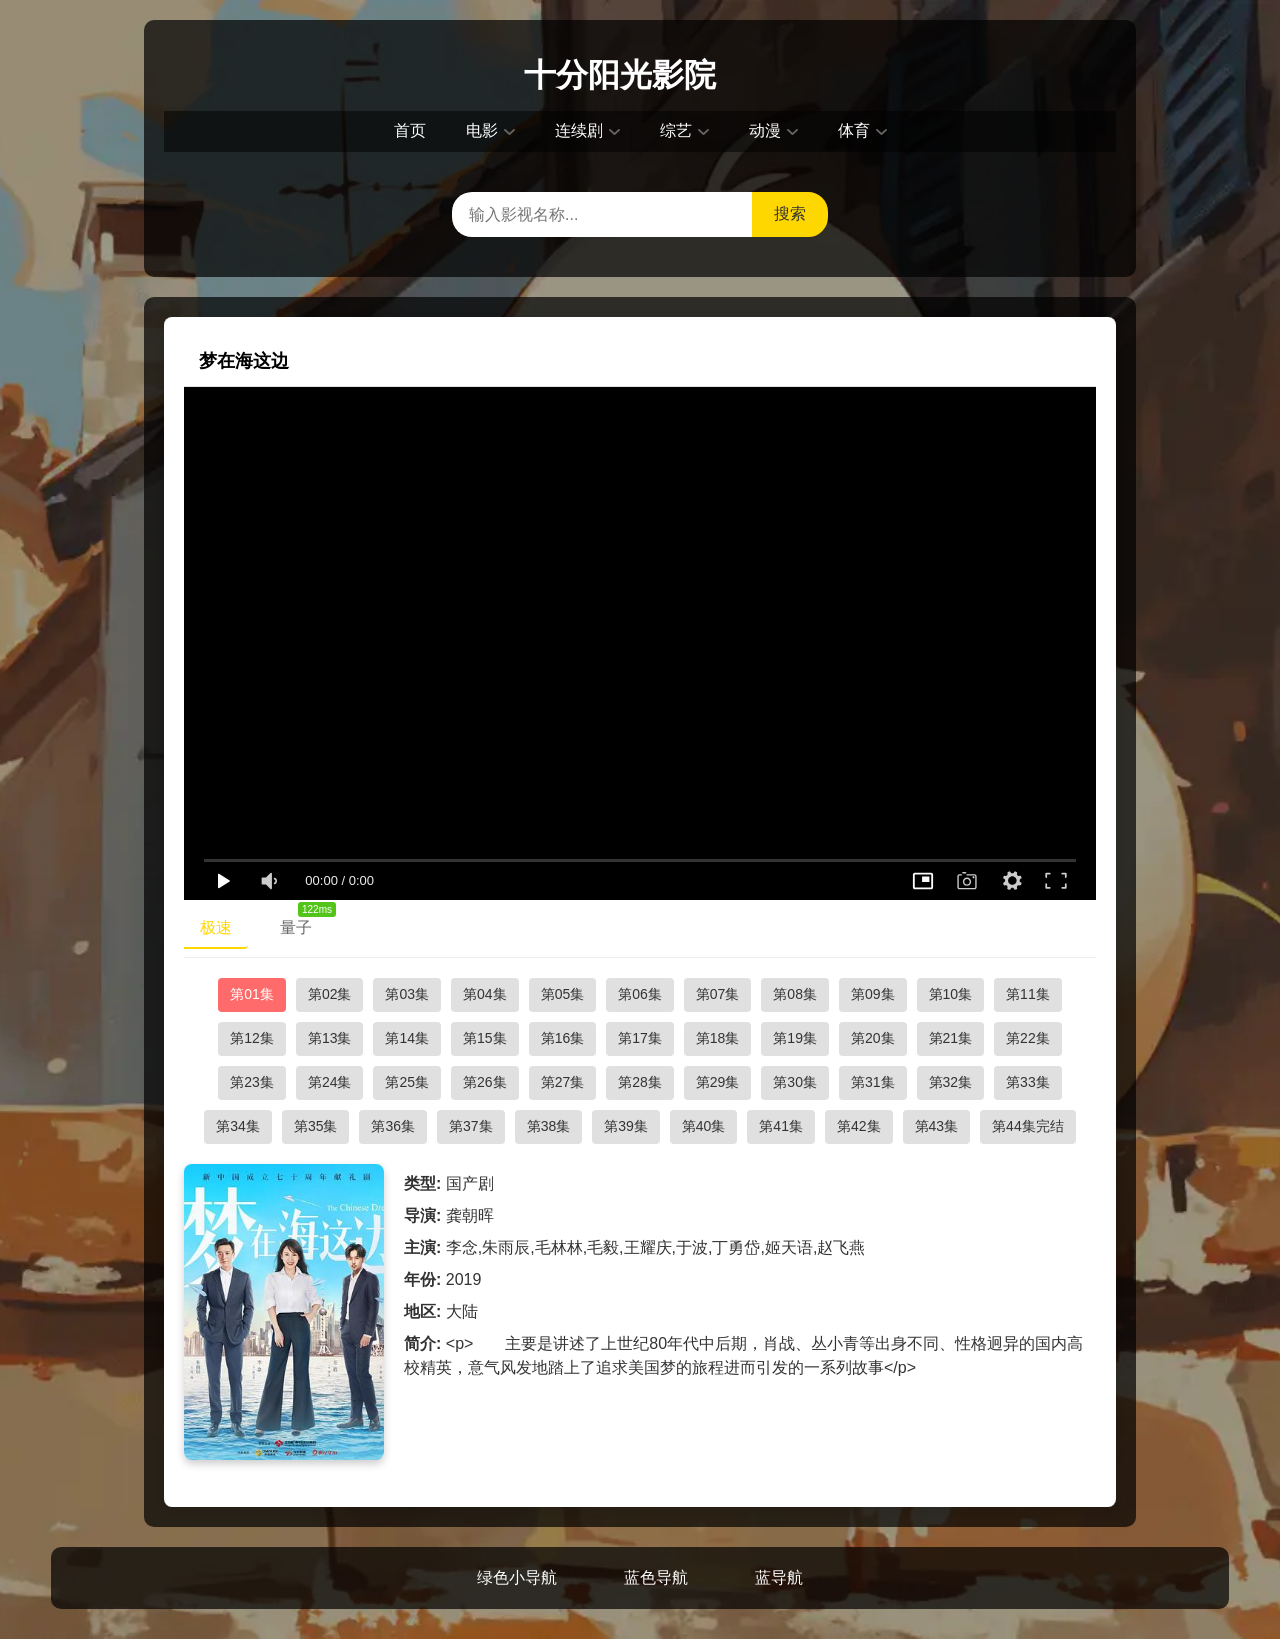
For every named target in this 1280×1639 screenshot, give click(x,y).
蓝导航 (779, 1577)
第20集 (873, 1038)
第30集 (795, 1082)
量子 (304, 923)
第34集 (238, 1126)
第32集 (951, 1082)
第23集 (252, 1082)
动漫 (765, 130)
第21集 (951, 1038)
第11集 (1028, 994)
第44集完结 (1028, 1126)
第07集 (718, 994)
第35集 (316, 1126)
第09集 (873, 994)
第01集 (252, 994)
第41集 (781, 1126)
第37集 (471, 1126)
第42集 (859, 1126)
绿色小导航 (517, 1577)
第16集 (563, 1038)
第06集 (640, 994)
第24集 (330, 1082)
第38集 (549, 1126)
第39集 (626, 1126)
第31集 (873, 1082)
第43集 (937, 1126)
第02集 (330, 994)
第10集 (951, 994)
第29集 (718, 1082)
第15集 (485, 1038)
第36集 (393, 1126)
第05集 (563, 994)
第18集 (718, 1038)
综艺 (676, 130)
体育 (854, 130)
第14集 (407, 1038)
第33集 (1028, 1082)
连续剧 (579, 130)
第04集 (485, 994)
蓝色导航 (656, 1577)
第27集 (563, 1082)
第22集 (1028, 1038)
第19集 (795, 1038)
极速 (216, 927)
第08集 (795, 994)
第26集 (485, 1082)
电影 (482, 130)
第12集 (252, 1038)
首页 (410, 130)
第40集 (704, 1126)
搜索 (790, 213)
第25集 (407, 1082)
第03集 (407, 994)
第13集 (330, 1038)
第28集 (640, 1082)
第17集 (640, 1038)
